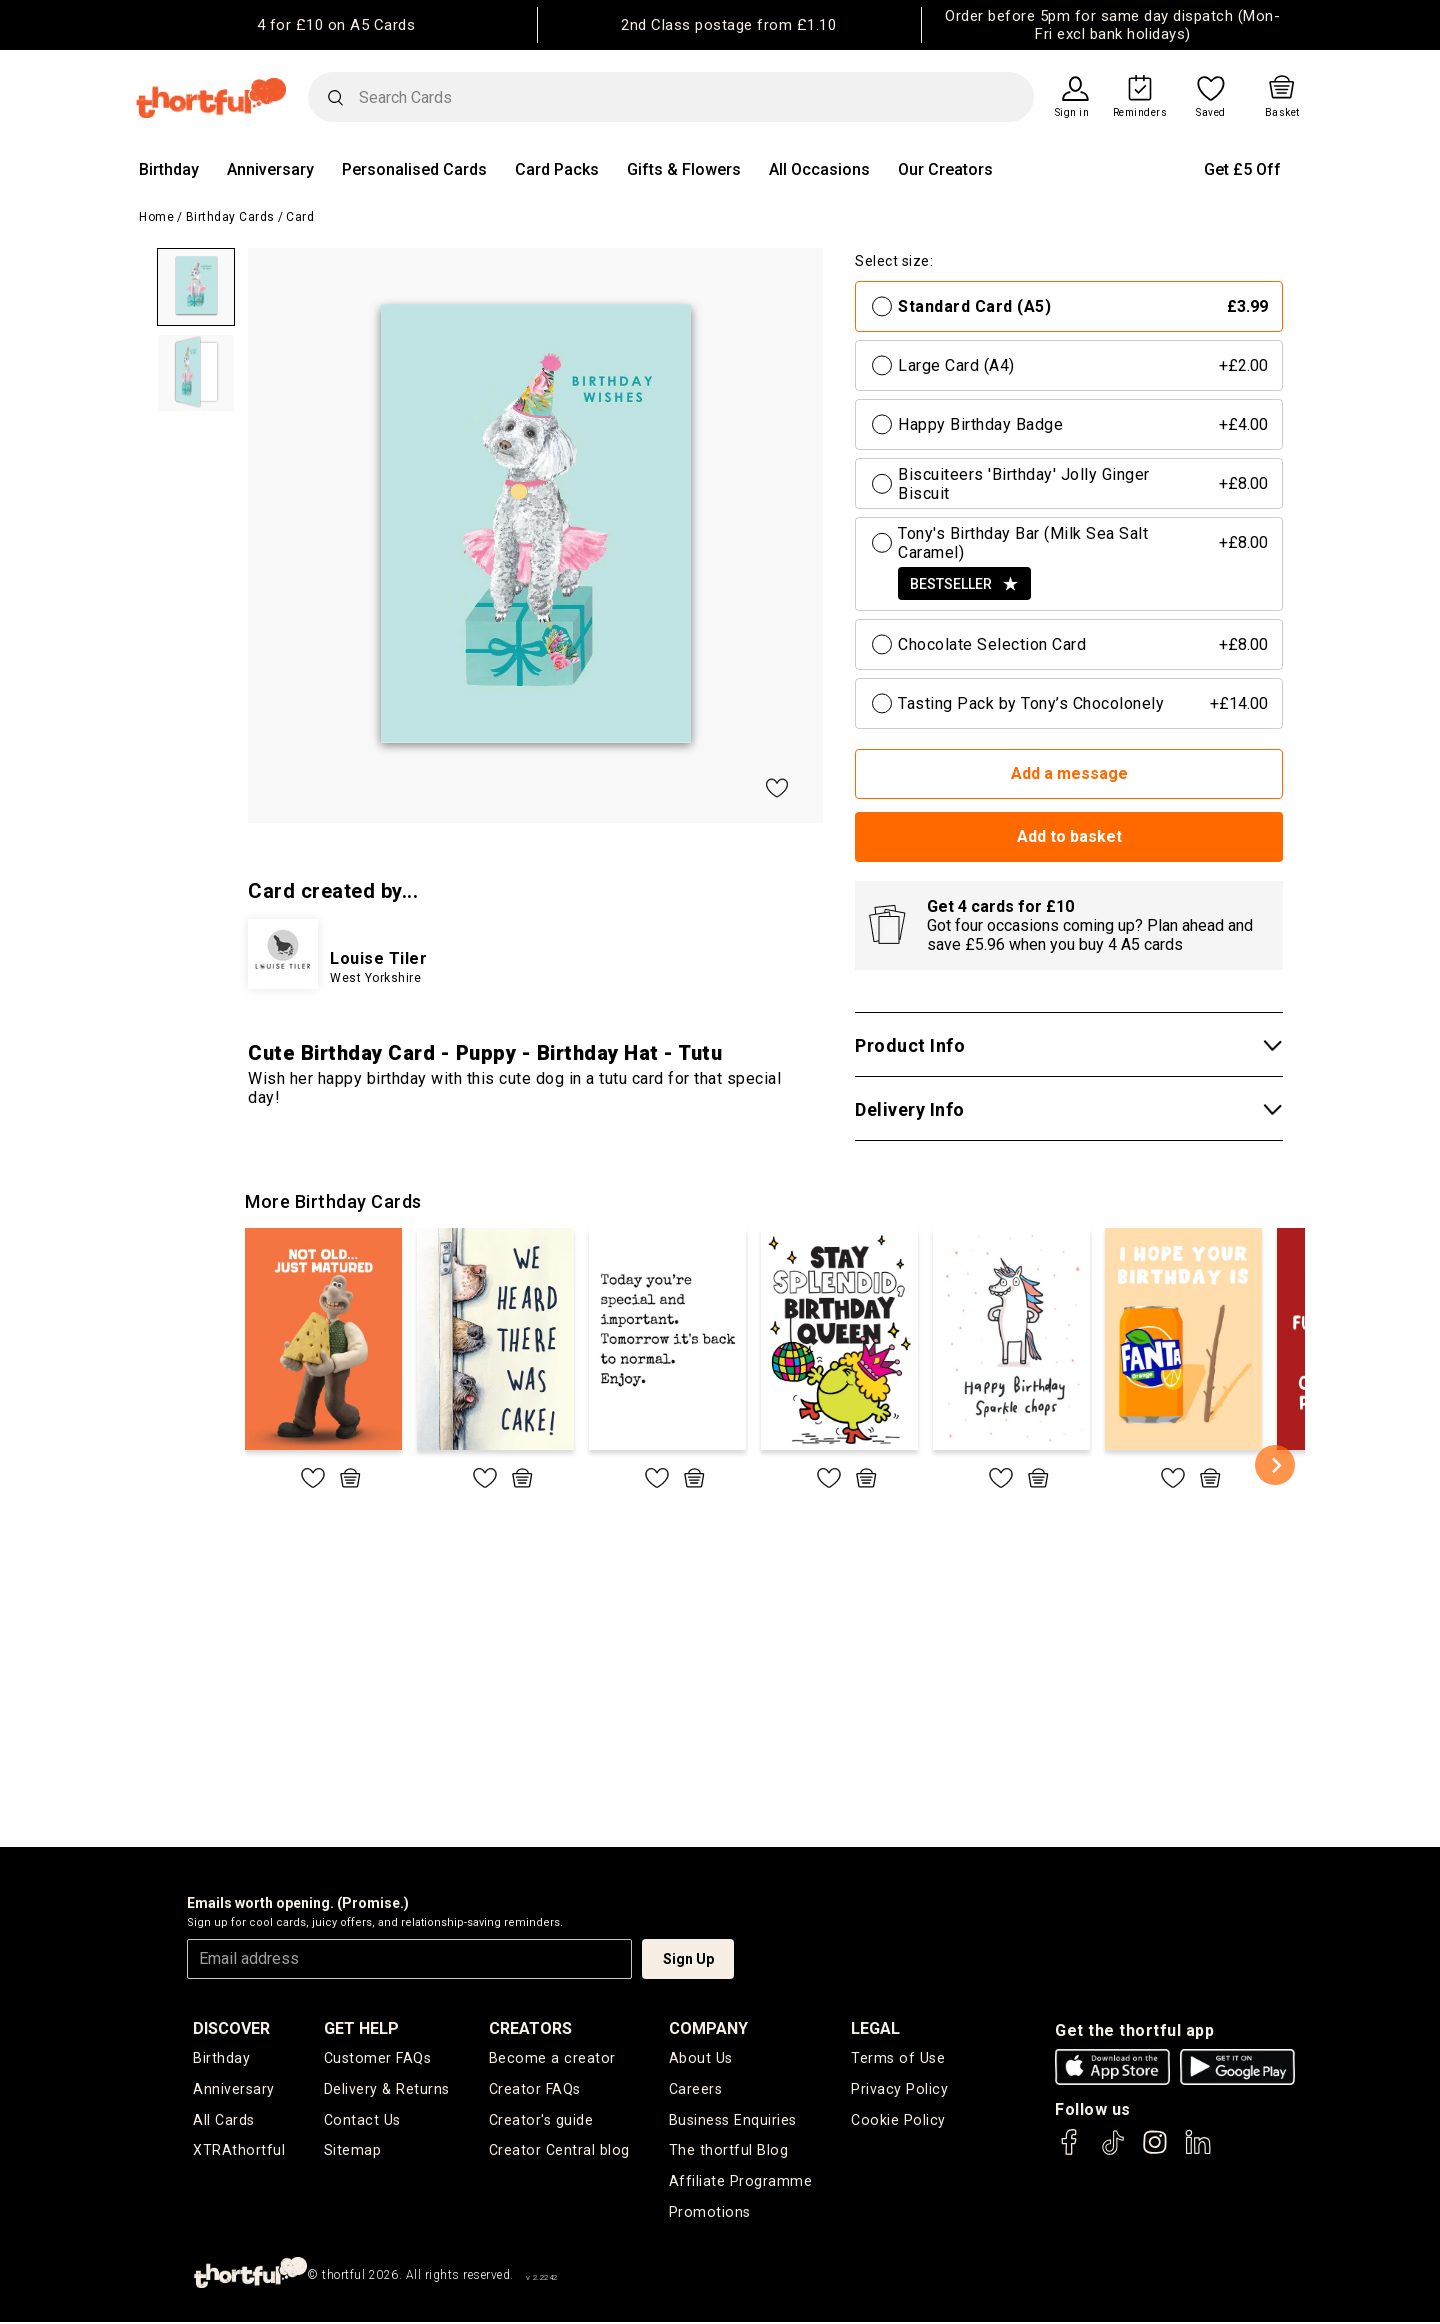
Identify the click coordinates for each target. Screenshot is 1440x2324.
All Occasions (819, 169)
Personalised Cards (414, 169)
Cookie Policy (898, 2121)
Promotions (709, 2214)
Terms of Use (898, 2059)
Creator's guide (542, 2121)
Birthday (169, 169)
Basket (1282, 113)
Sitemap (355, 2152)
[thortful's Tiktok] (1113, 2151)
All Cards (223, 2121)
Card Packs (557, 169)
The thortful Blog (728, 2152)
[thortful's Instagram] (1155, 2151)
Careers (697, 2090)
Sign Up (688, 1959)
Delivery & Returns (388, 2090)
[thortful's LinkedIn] (1198, 2151)
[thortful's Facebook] (1070, 2151)
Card (300, 217)
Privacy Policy (899, 2090)
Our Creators (945, 169)
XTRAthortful (238, 2152)
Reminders (1140, 113)
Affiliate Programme (741, 2183)
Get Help (363, 2028)
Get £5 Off (1242, 169)
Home (156, 217)
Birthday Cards (230, 217)
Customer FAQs (379, 2059)
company (709, 2028)
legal (877, 2028)
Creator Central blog (559, 2152)
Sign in (1072, 113)
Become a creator (551, 2059)
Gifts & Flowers (684, 169)
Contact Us (363, 2121)
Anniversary (270, 169)
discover (231, 2028)
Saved (1211, 113)
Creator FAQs (536, 2090)
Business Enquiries (733, 2121)
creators (532, 2028)
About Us (701, 2059)
